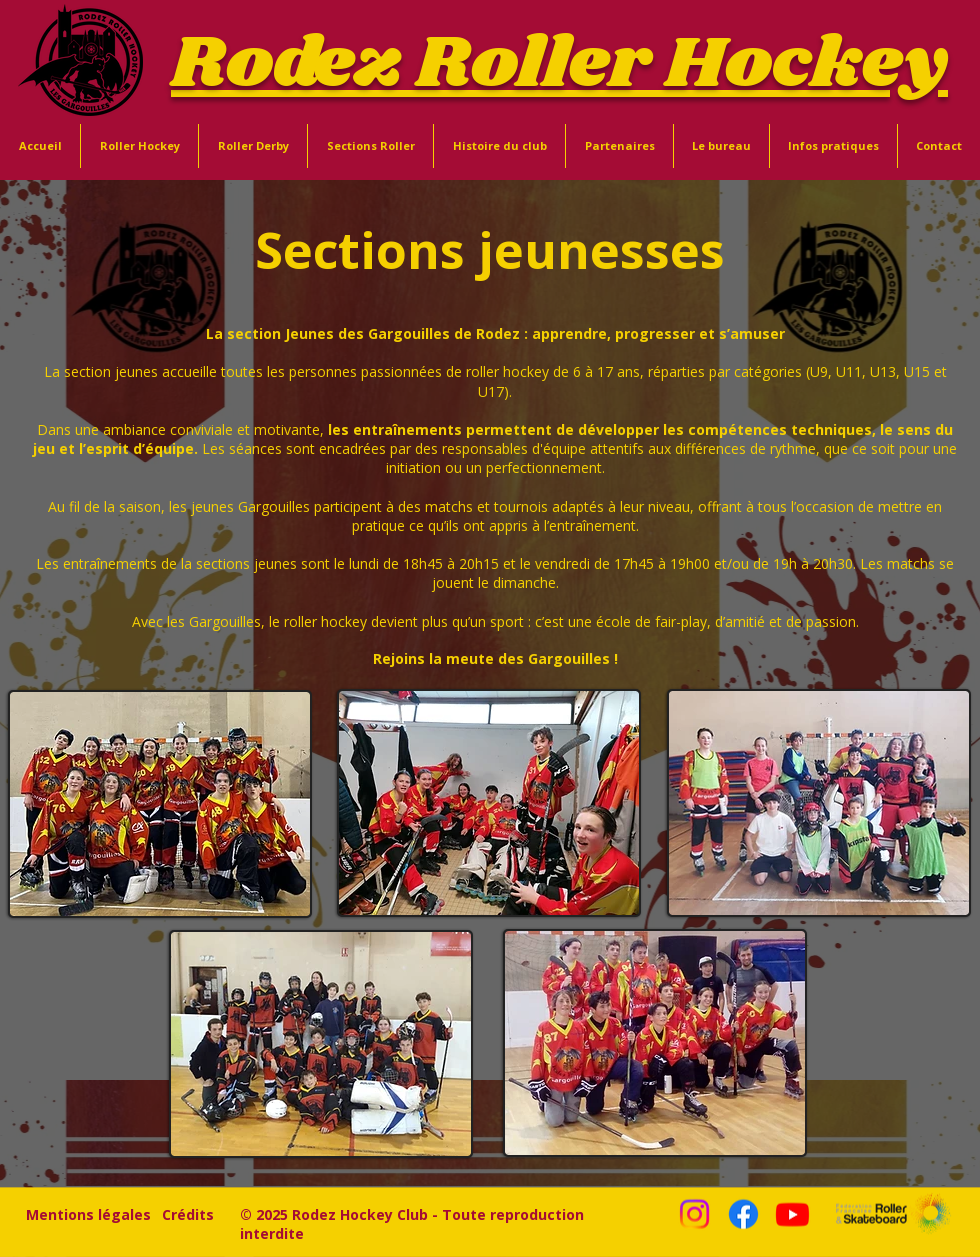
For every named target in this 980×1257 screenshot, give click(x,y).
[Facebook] (743, 1214)
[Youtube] (792, 1214)
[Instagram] (694, 1214)
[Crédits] (188, 1214)
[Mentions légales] (88, 1214)
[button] (139, 146)
